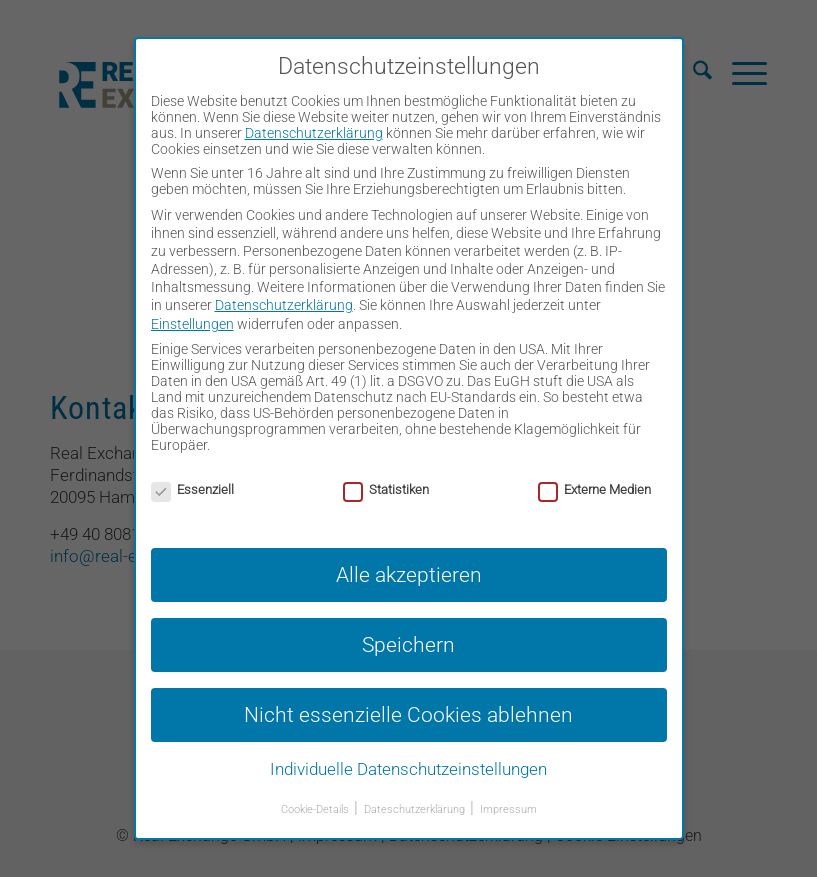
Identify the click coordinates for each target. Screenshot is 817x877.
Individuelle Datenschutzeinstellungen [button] (408, 769)
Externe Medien (594, 489)
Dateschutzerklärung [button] (416, 809)
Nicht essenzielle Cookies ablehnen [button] (408, 714)
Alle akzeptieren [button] (409, 574)
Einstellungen (192, 324)
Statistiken (386, 489)
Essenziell (192, 489)
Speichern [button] (408, 644)
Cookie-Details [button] (316, 809)
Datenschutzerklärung (314, 133)
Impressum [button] (508, 809)
